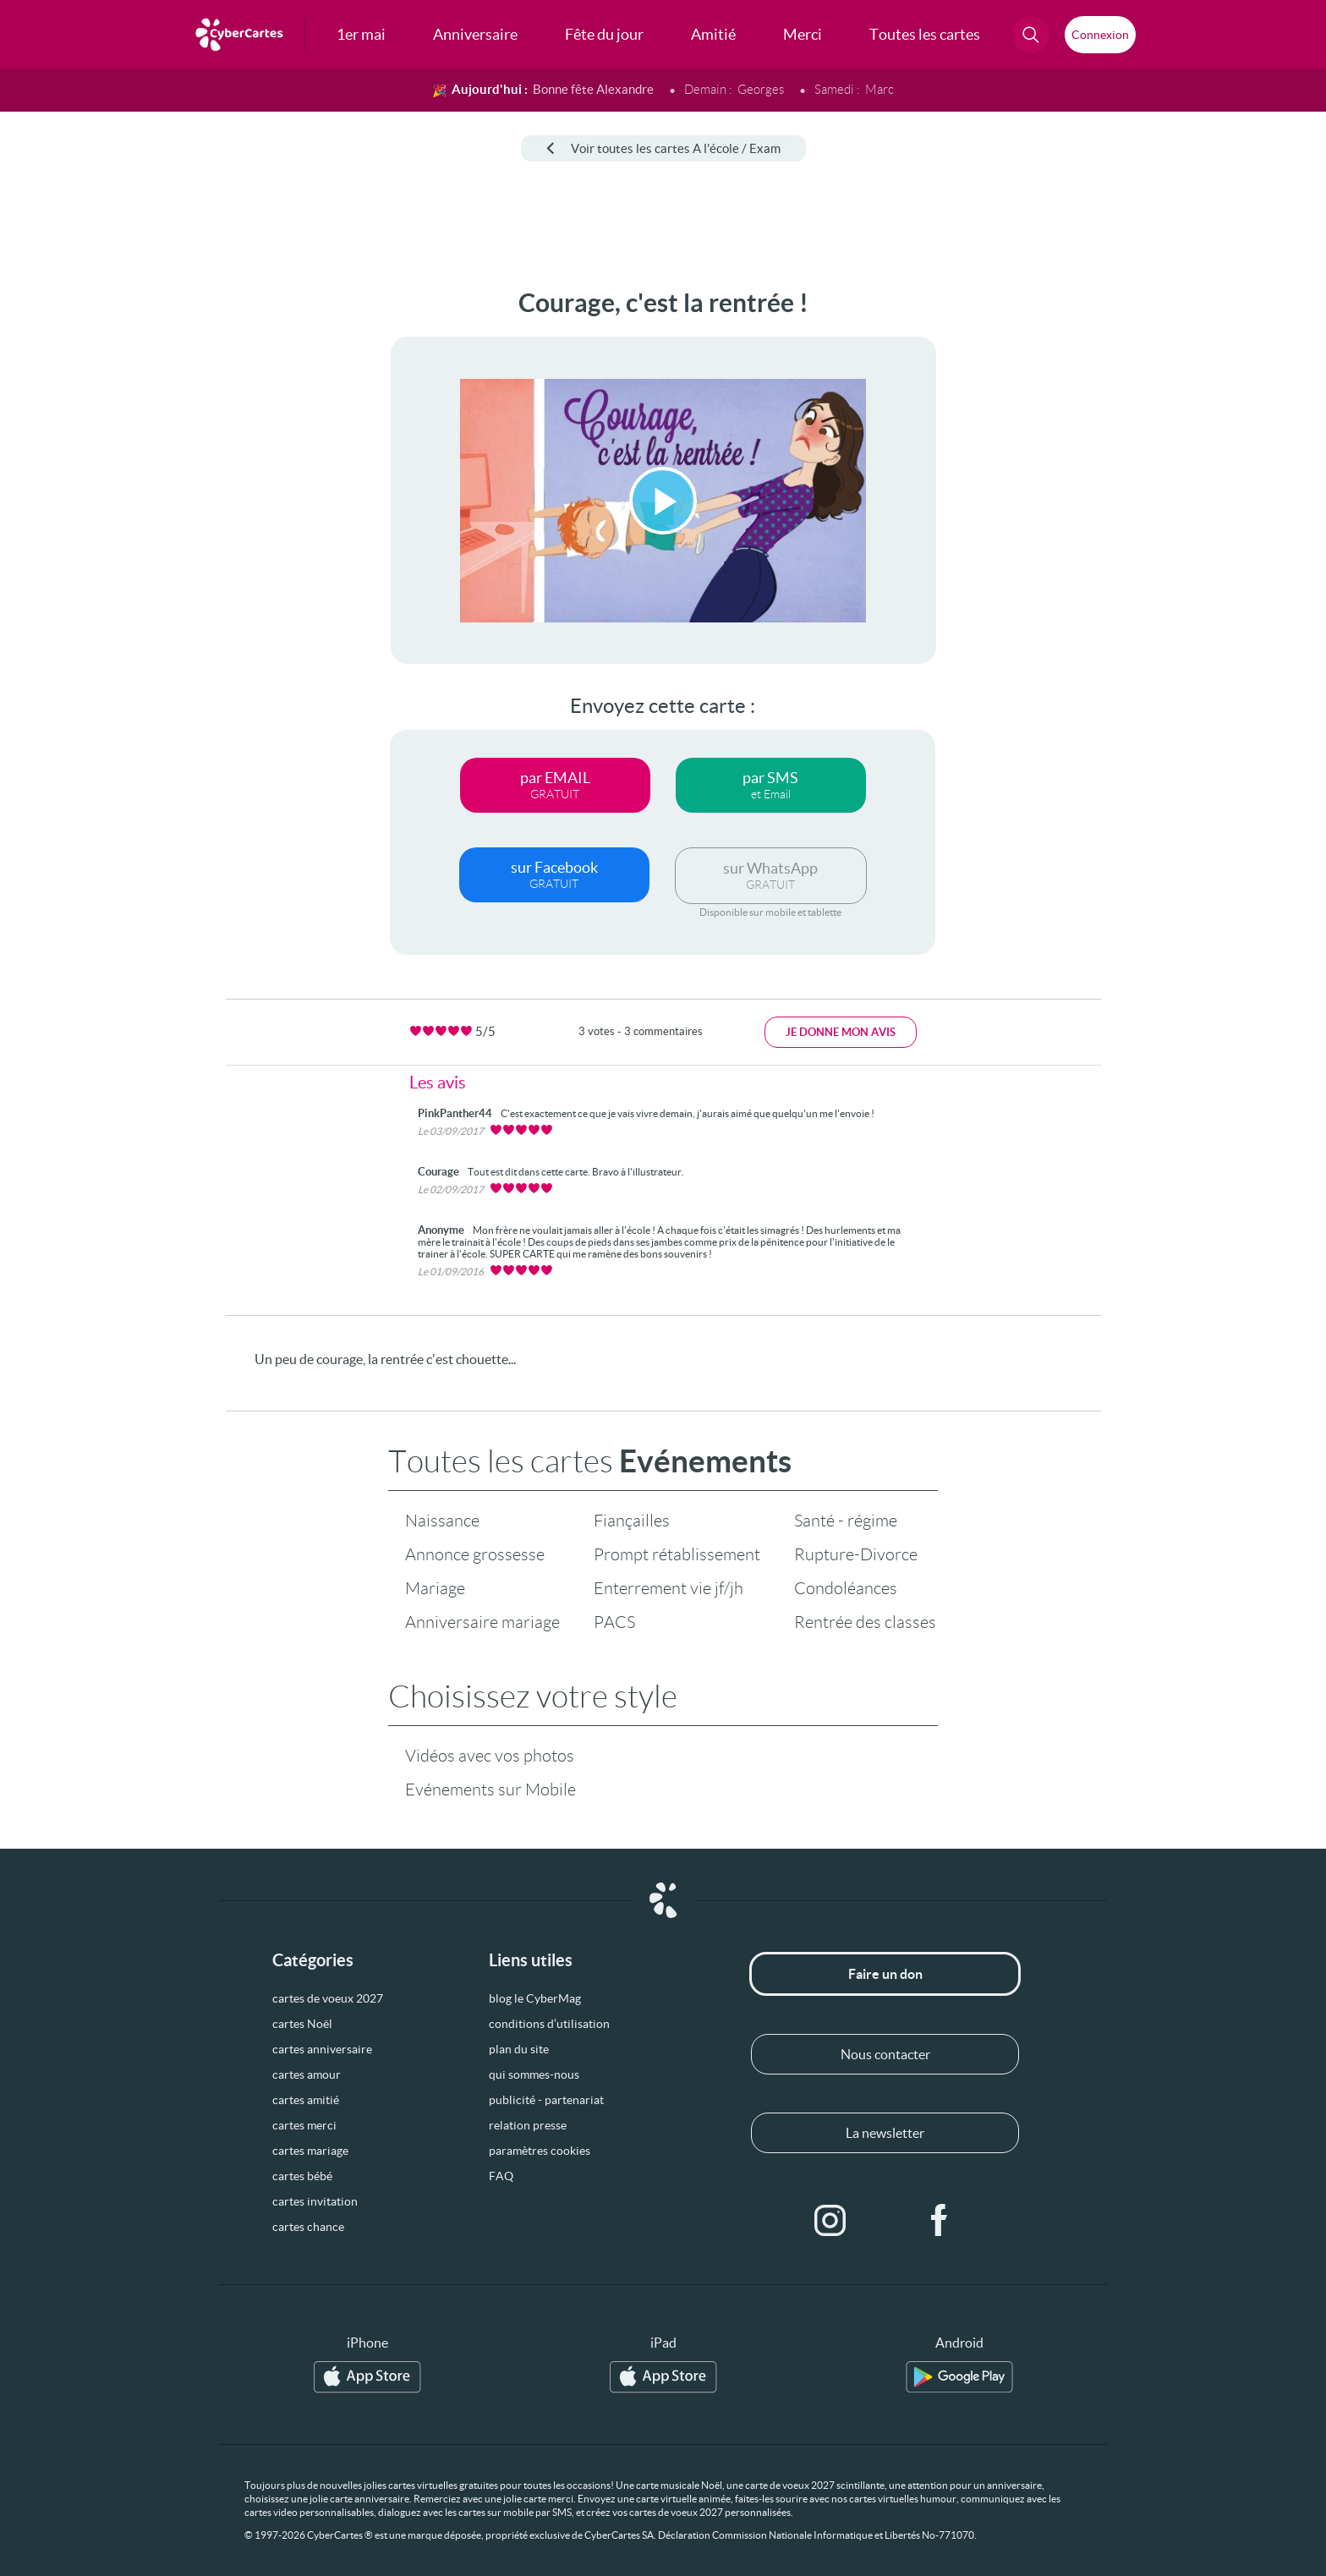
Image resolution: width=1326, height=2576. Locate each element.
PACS (614, 1622)
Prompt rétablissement (677, 1554)
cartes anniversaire (322, 2049)
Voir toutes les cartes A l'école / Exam (663, 148)
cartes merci (304, 2125)
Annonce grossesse (475, 1554)
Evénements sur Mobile (490, 1789)
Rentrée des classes (865, 1622)
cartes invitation (315, 2201)
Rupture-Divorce (856, 1554)
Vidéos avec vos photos (489, 1755)
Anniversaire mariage (482, 1622)
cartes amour (306, 2074)
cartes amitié (305, 2100)
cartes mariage (310, 2150)
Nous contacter (885, 2054)
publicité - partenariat (546, 2100)
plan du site (519, 2049)
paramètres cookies (539, 2150)
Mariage (435, 1588)
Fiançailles (632, 1520)
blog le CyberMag (535, 1998)
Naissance (442, 1520)
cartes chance (308, 2226)
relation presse (528, 2125)
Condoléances (845, 1588)
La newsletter (885, 2132)
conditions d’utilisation (549, 2024)
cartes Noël (302, 2024)
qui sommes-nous (534, 2074)
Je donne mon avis (841, 1032)
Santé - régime (845, 1520)
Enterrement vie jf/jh (668, 1588)
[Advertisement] (140, 542)
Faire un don (885, 1973)
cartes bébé (302, 2176)
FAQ (501, 2176)
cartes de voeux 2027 (327, 1998)
